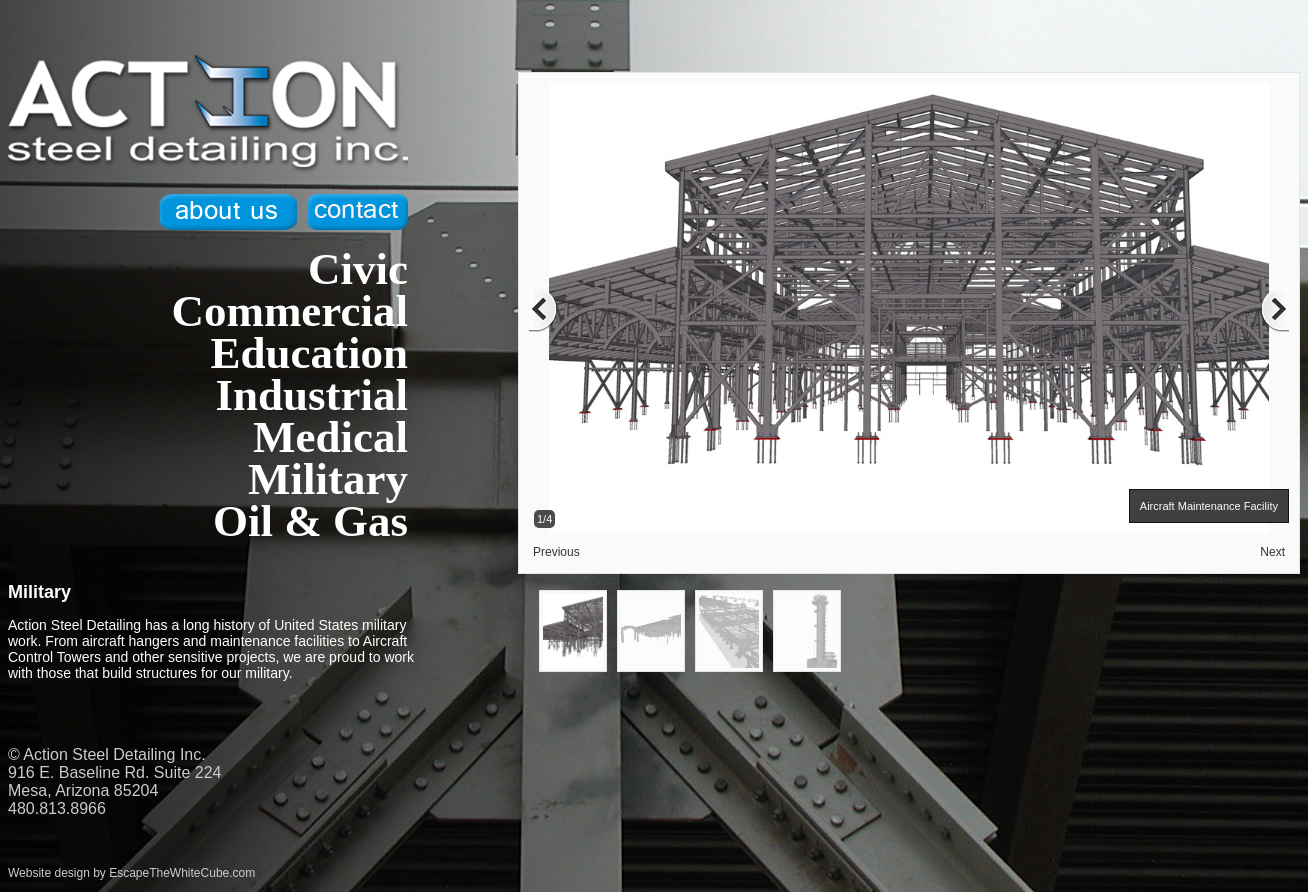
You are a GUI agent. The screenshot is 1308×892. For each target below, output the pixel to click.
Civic (358, 269)
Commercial (289, 311)
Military (328, 479)
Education (309, 353)
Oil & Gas (310, 521)
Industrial (311, 395)
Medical (330, 437)
